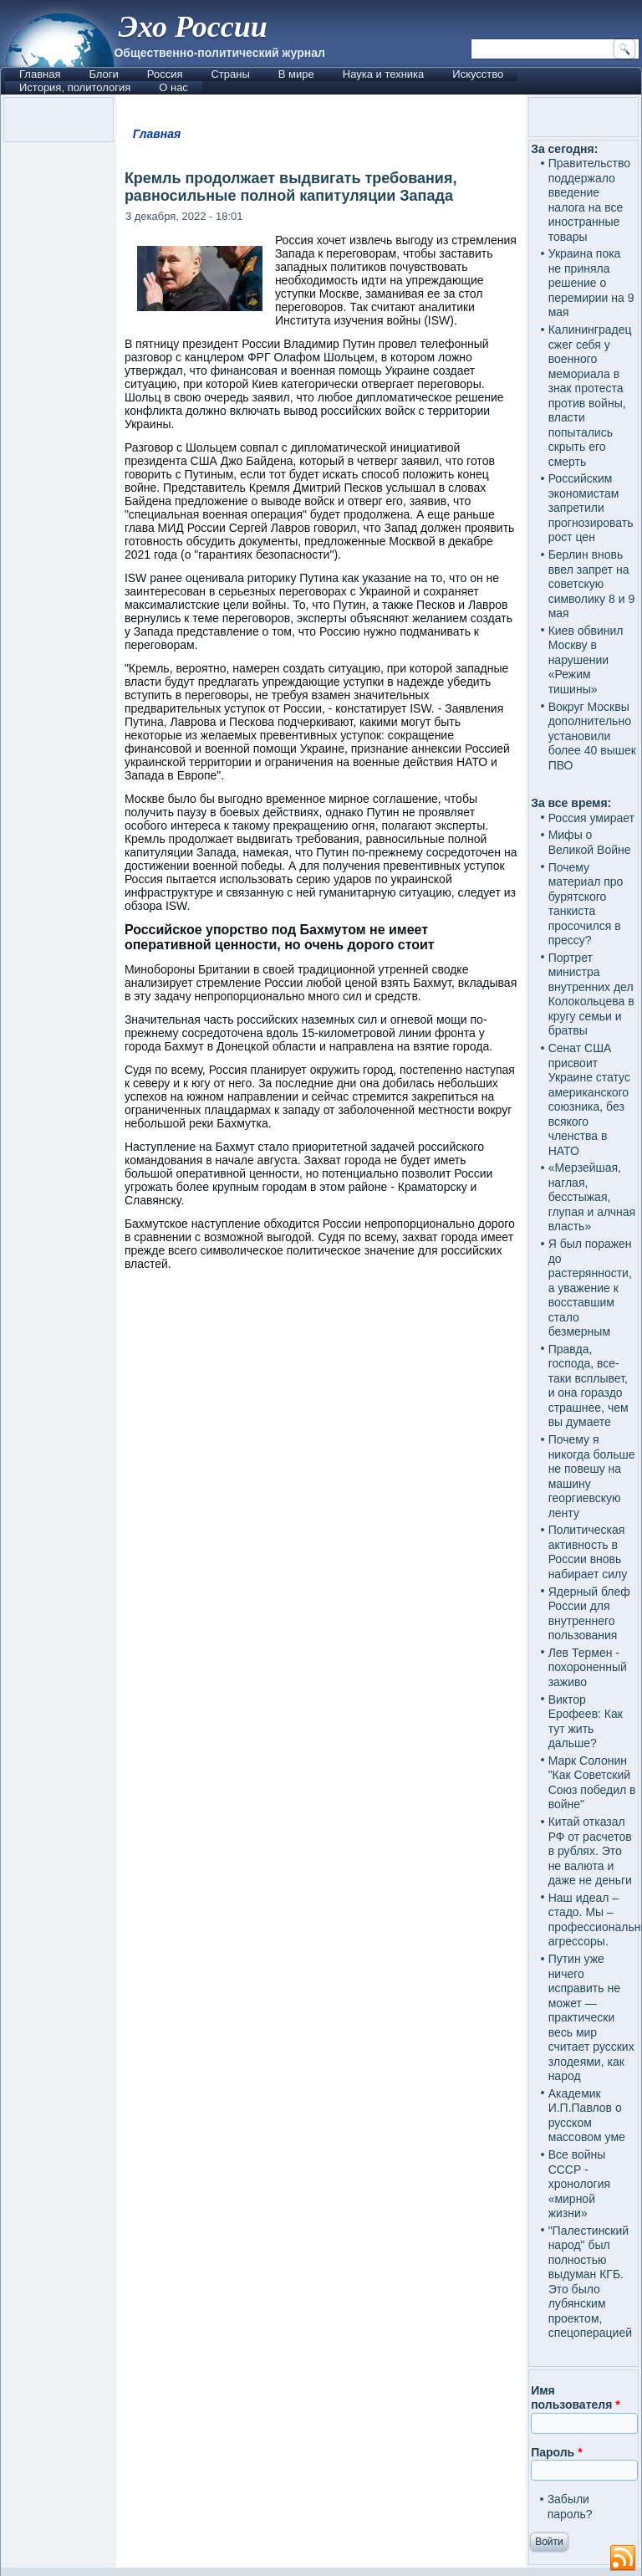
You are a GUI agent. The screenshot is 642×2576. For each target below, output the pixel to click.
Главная (39, 74)
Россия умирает (591, 818)
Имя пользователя (575, 2398)
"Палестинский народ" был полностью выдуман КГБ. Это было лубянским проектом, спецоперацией (590, 2282)
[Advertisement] (321, 1432)
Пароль (556, 2452)
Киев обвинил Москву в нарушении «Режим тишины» (586, 660)
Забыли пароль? (570, 2506)
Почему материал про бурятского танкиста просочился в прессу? (586, 904)
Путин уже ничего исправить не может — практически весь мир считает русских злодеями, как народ (591, 2017)
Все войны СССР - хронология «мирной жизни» (579, 2184)
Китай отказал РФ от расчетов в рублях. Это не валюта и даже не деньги (590, 1851)
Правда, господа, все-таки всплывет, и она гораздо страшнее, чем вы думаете (588, 1385)
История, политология (74, 87)
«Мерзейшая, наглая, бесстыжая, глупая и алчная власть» (592, 1197)
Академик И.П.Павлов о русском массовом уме (586, 2115)
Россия (165, 74)
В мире (296, 74)
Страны (230, 74)
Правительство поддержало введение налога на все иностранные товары (589, 199)
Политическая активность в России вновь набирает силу (588, 1552)
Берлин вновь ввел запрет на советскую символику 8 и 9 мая (591, 584)
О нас (173, 87)
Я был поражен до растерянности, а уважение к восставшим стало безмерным (590, 1287)
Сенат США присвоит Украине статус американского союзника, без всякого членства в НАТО (589, 1099)
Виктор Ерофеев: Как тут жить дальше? (585, 1722)
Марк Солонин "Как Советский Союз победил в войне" (592, 1783)
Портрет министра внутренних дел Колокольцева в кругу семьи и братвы (591, 994)
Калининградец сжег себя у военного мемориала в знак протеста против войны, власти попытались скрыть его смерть (590, 395)
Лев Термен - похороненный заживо (587, 1667)
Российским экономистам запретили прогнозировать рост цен (591, 508)
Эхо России (192, 26)
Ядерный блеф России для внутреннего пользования (589, 1614)
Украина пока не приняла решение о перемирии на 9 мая (591, 283)
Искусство (477, 74)
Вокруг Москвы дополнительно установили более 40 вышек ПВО (592, 736)
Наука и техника (384, 74)
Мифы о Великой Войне (589, 842)
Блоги (103, 74)
